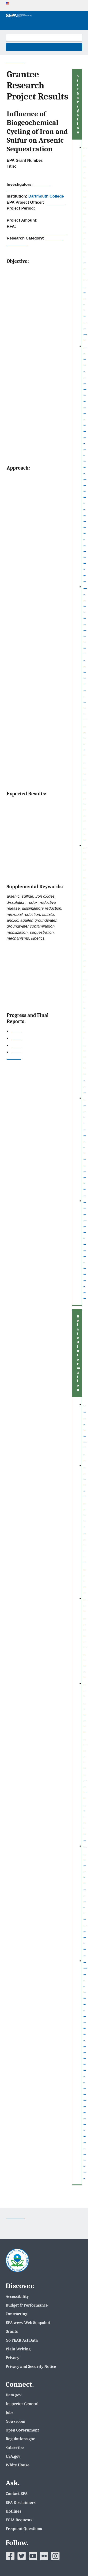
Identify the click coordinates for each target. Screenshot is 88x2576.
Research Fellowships (85, 1900)
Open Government (22, 2430)
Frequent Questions (24, 2528)
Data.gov (13, 2395)
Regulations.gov (20, 2438)
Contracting (16, 2314)
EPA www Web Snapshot (28, 2322)
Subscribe (15, 2447)
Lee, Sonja (54, 202)
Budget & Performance (27, 2305)
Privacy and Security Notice (31, 2366)
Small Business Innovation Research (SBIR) (85, 2069)
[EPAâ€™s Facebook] (10, 2556)
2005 (16, 1031)
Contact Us (15, 61)
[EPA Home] (19, 20)
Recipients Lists (53, 232)
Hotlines (13, 2511)
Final (16, 1052)
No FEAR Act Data (22, 2340)
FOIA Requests (19, 2520)
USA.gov (13, 2456)
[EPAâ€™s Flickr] (44, 2556)
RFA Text (27, 232)
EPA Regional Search (85, 1249)
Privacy (12, 2357)
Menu (75, 20)
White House (17, 2465)
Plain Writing (18, 2349)
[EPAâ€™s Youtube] (33, 2556)
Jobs (9, 2412)
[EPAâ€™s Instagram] (55, 2556)
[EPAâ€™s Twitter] (21, 2556)
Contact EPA (17, 2493)
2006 (16, 1038)
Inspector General (22, 2403)
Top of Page (14, 1058)
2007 (16, 1045)
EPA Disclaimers (20, 2502)
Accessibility (17, 2296)
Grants (12, 2331)
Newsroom (15, 2421)
